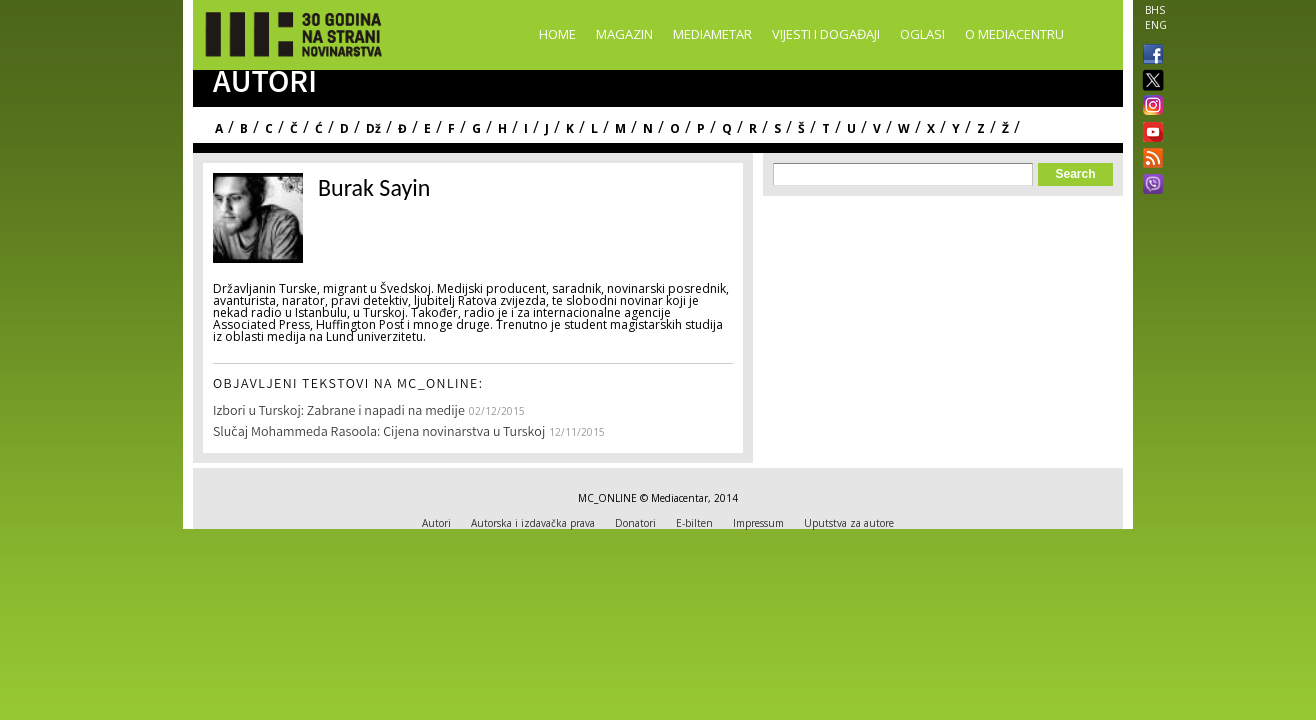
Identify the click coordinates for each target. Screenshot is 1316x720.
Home (557, 34)
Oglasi (922, 34)
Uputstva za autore (849, 523)
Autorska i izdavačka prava (533, 523)
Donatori (635, 523)
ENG (1156, 25)
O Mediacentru (1014, 34)
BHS (1155, 10)
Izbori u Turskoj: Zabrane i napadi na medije (339, 412)
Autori (436, 523)
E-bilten (694, 523)
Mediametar (712, 34)
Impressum (758, 523)
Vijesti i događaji (826, 34)
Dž (373, 128)
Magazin (624, 34)
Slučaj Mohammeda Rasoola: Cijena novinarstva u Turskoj (379, 433)
